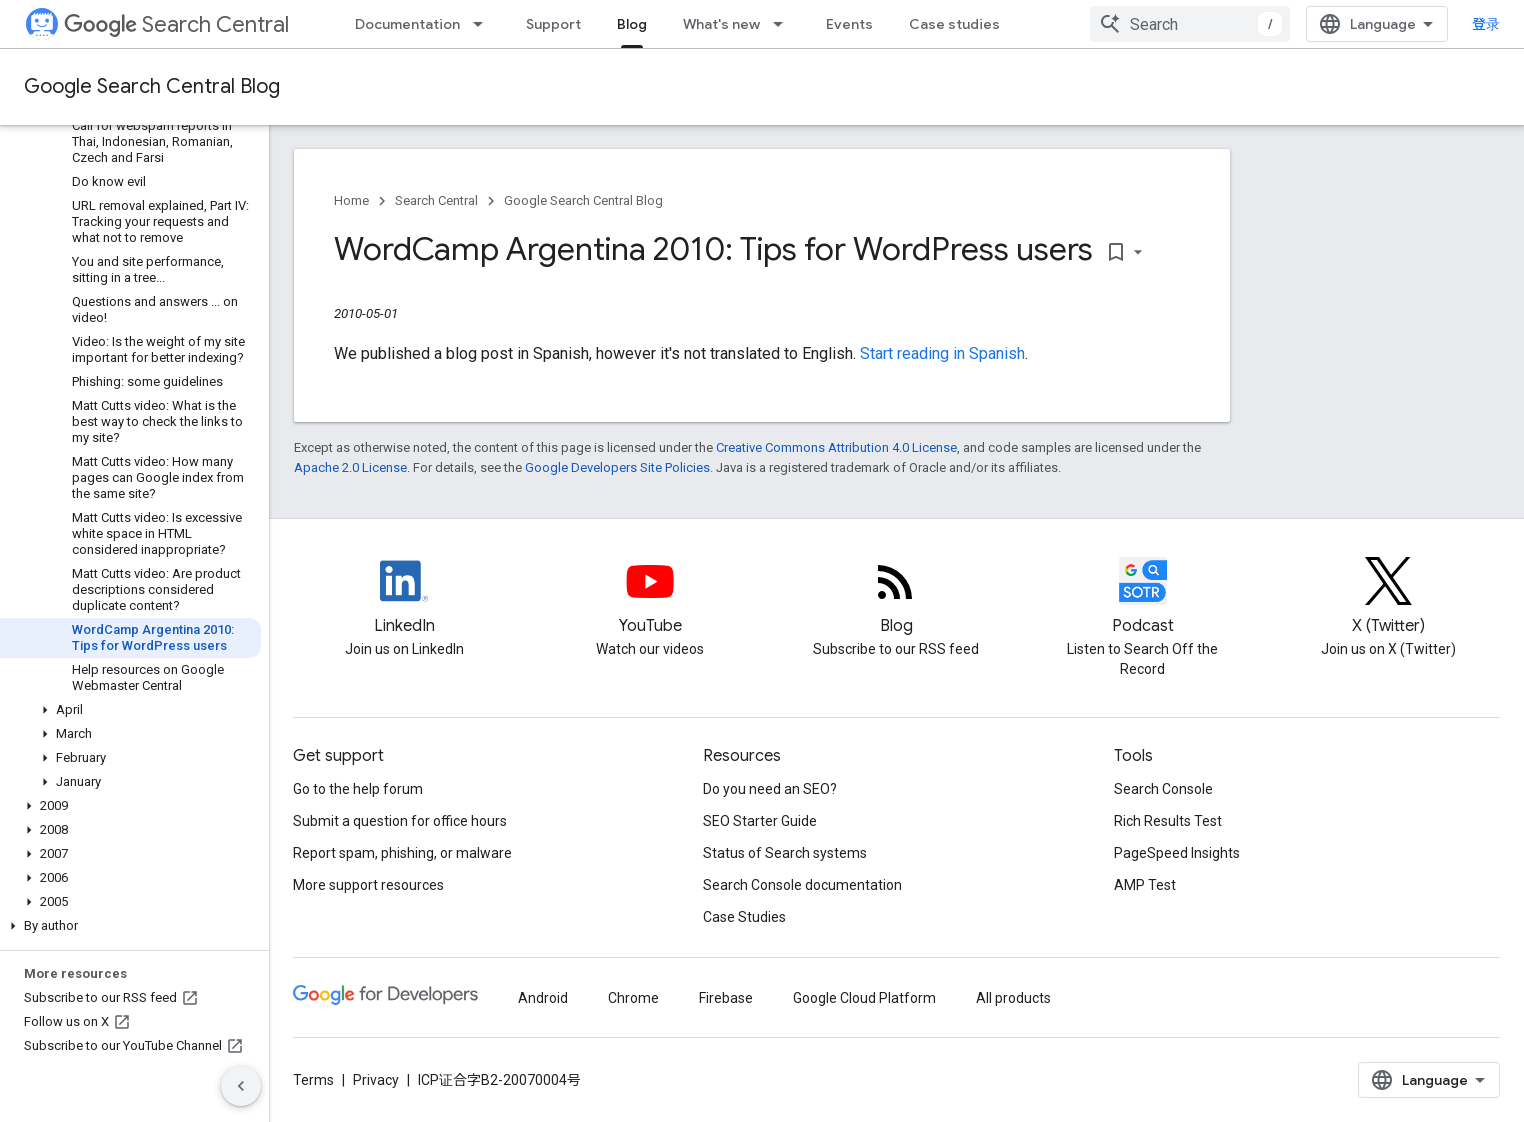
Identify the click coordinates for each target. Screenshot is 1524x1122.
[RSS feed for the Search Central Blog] (896, 598)
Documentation (407, 24)
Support (553, 24)
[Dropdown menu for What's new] (784, 24)
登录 (1486, 24)
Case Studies (744, 917)
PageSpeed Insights (1177, 853)
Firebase (726, 998)
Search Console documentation (802, 885)
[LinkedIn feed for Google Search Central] (404, 598)
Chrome (633, 998)
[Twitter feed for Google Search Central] (1389, 598)
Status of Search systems (785, 853)
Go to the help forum (358, 789)
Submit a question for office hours (400, 821)
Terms (313, 1080)
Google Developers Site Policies (617, 467)
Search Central (176, 24)
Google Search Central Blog (152, 86)
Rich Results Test (1168, 821)
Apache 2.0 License (350, 467)
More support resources (368, 885)
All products (1013, 998)
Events (849, 24)
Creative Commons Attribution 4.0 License (836, 447)
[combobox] (1190, 24)
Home (351, 200)
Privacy (376, 1080)
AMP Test (1145, 885)
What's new (721, 24)
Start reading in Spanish (942, 353)
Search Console (1163, 789)
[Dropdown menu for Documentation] (484, 24)
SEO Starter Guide (760, 821)
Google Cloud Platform (864, 998)
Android (543, 998)
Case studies (954, 24)
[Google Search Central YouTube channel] (650, 598)
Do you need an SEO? (770, 789)
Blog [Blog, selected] (632, 24)
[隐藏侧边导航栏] (241, 1086)
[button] (130, 710)
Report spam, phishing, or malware (402, 853)
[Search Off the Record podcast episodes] (1143, 598)
